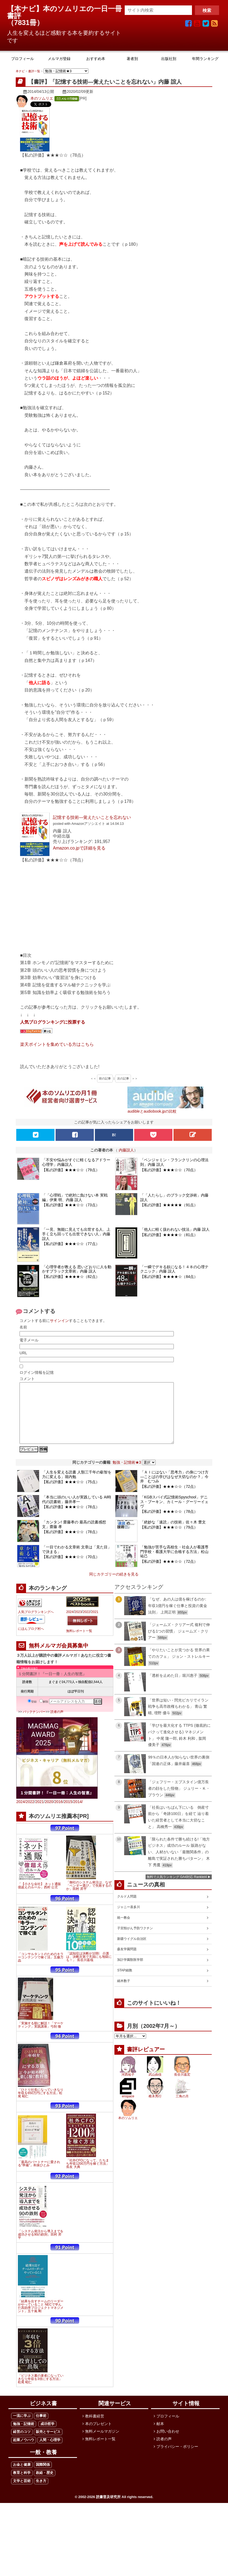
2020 (49, 1814)
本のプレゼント (98, 2436)
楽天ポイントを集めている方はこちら (57, 1044)
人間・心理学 (49, 2452)
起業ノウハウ (23, 2452)
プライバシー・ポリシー (177, 2459)
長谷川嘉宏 (182, 2087)
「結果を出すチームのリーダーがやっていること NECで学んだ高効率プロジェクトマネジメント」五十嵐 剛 (40, 2318)
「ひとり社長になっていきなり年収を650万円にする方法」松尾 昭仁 (40, 2105)
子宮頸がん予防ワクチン (135, 1940)
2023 (78, 1624)
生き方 (41, 2493)
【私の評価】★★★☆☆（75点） (70, 1494)
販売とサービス (48, 2444)
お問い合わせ (167, 2443)
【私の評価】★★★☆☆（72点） (169, 1499)
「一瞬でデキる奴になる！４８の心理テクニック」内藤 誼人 (174, 1269)
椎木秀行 (155, 2108)
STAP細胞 (124, 1982)
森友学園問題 (127, 1961)
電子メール (29, 1340)
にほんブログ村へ (31, 1641)
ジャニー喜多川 (128, 1919)
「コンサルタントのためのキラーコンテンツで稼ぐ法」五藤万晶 (40, 1969)
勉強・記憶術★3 (127, 1474)
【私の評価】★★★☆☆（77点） (70, 1244)
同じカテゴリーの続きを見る (114, 1586)
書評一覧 (34, 71)
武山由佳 (155, 2087)
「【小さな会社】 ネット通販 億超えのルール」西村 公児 (39, 1898)
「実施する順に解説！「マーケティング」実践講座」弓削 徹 (40, 2037)
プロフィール (167, 2428)
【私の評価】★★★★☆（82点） (70, 1276)
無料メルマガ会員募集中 (58, 1658)
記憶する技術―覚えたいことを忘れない (92, 817)
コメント (27, 1379)
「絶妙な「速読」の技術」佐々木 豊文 (173, 1534)
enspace (128, 2108)
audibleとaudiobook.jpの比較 (151, 1111)
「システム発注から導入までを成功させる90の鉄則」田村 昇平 (40, 2247)
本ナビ (20, 71)
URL (23, 1353)
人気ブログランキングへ (36, 1624)
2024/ (21, 1814)
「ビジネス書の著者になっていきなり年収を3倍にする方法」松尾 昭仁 (40, 2391)
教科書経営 (94, 2428)
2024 (69, 1624)
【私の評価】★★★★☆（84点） (169, 1276)
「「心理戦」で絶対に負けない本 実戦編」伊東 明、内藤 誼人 (75, 1197)
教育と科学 (22, 2485)
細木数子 (123, 1993)
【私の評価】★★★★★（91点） (169, 1205)
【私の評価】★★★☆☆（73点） (70, 1205)
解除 (43, 1713)
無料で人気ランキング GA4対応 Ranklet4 (177, 1889)
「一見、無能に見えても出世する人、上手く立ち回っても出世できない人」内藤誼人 (76, 1234)
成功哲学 (47, 2436)
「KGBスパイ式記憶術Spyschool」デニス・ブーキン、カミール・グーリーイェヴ (174, 1514)
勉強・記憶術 (23, 2436)
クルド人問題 (127, 1909)
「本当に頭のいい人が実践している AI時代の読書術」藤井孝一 (76, 1511)
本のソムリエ (41, 98)
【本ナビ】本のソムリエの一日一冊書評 (64, 12)
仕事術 (41, 2428)
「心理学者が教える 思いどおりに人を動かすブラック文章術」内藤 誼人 (76, 1269)
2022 (86, 1624)
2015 (68, 1814)
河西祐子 (127, 2087)
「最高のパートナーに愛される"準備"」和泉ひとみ (39, 2176)
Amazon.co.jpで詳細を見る (79, 847)
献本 (160, 2436)
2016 (58, 1814)
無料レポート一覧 (79, 1643)
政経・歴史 (44, 2485)
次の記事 (123, 1078)
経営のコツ (22, 2444)
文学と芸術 (22, 2493)
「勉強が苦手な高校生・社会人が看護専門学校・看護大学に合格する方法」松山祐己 (174, 1564)
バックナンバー (34, 1724)
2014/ (78, 1814)
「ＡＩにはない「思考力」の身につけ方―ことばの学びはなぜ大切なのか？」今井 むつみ (174, 1489)
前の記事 (105, 1078)
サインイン (59, 1320)
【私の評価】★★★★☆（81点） (169, 1235)
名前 (23, 1327)
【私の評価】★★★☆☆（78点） (70, 1519)
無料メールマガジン (102, 2443)
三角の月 (182, 2108)
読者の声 (56, 1724)
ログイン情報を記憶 (37, 1372)
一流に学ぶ (22, 2428)
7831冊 (25, 22)
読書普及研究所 (108, 2509)
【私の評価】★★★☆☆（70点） (169, 1170)
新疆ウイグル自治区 (131, 1951)
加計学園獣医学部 (130, 1972)
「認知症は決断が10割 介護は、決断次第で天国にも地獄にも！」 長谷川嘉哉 (89, 1969)
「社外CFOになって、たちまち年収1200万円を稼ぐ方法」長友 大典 (87, 2176)
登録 (32, 1713)
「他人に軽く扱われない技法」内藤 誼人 (175, 1229)
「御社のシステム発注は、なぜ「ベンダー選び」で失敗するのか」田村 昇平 (89, 1898)
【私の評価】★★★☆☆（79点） (70, 1170)
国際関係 (43, 2477)
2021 (94, 1624)
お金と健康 (22, 2477)
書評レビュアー (146, 2061)
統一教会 (123, 1930)
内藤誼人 (126, 1150)
